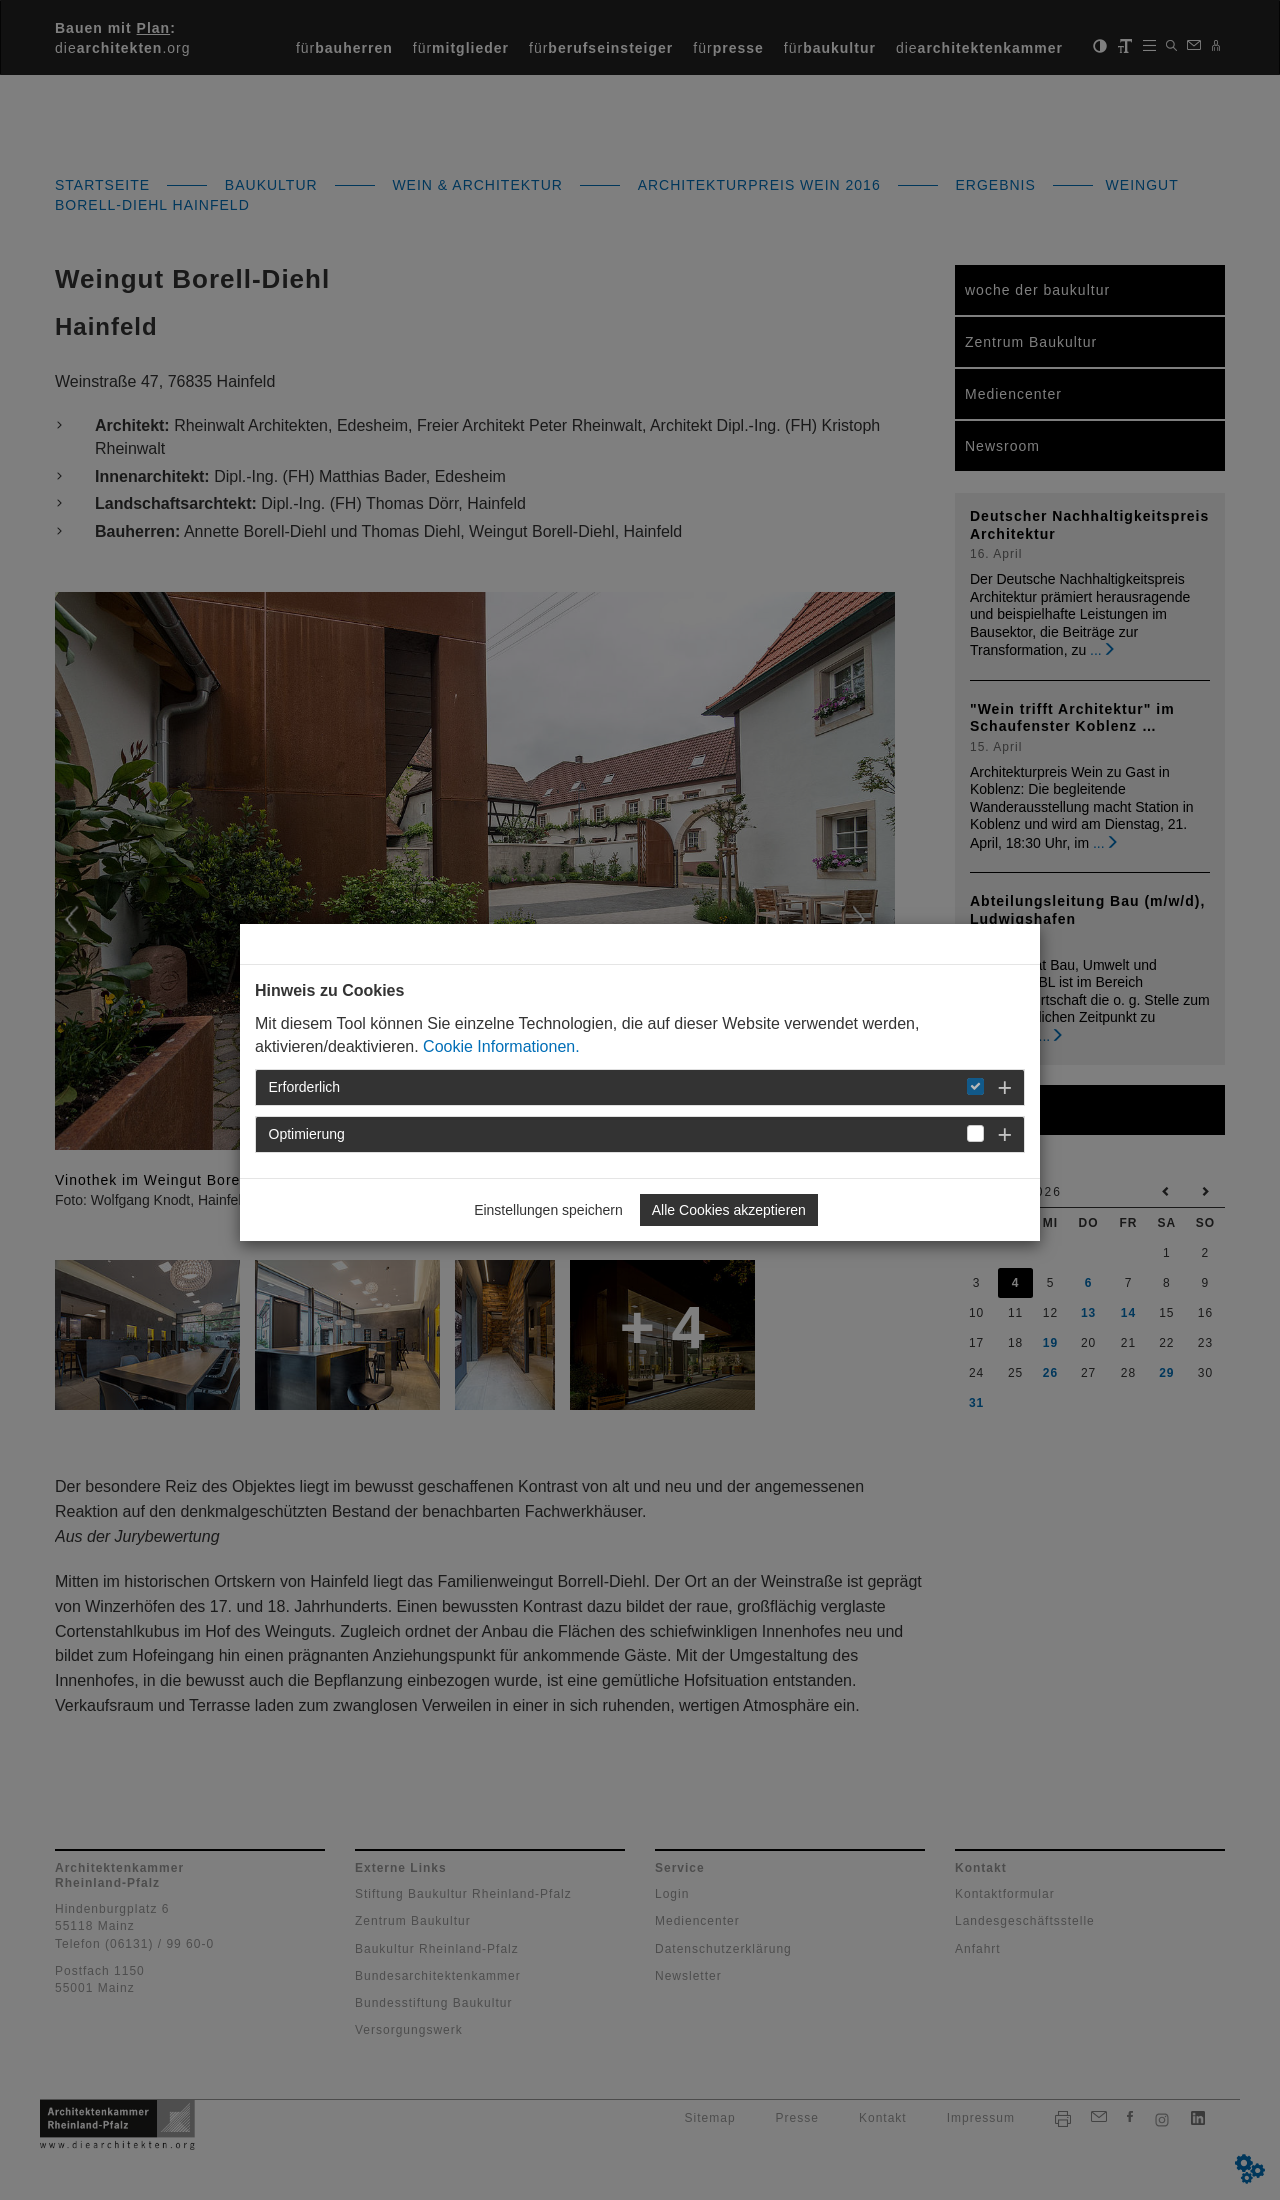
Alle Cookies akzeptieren (729, 1210)
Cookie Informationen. (501, 1046)
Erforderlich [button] (305, 1087)
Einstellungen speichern (548, 1210)
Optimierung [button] (307, 1134)
